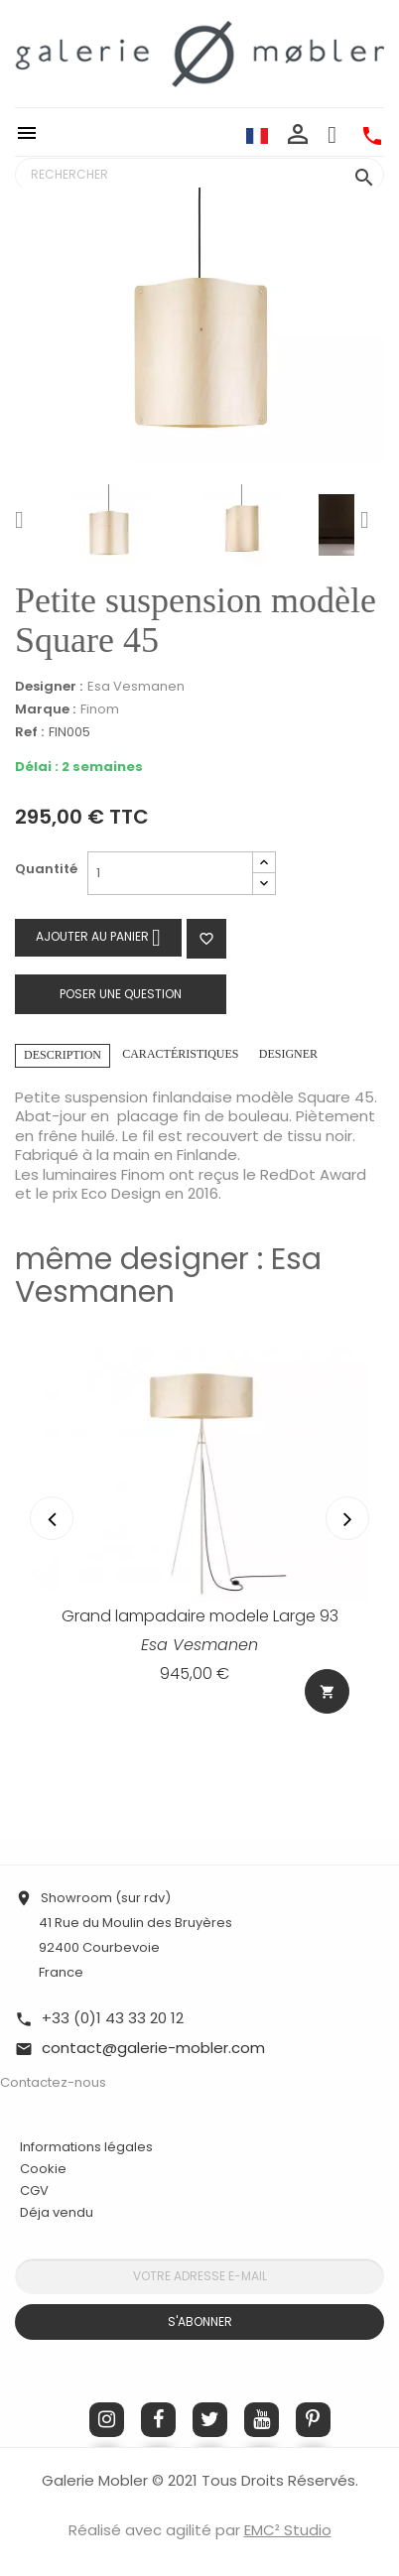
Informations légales (86, 2146)
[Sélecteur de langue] (257, 135)
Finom (99, 709)
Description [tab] (62, 1055)
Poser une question (121, 993)
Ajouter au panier (98, 937)
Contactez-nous (53, 2082)
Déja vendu (56, 2212)
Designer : (48, 687)
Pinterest (313, 2419)
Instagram (106, 2419)
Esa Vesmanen (136, 686)
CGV (34, 2190)
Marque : (45, 709)
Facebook (158, 2419)
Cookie (43, 2169)
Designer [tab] (288, 1054)
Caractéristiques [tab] (180, 1054)
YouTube (261, 2419)
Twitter (210, 2419)
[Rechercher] (199, 175)
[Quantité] (170, 873)
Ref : (29, 732)
